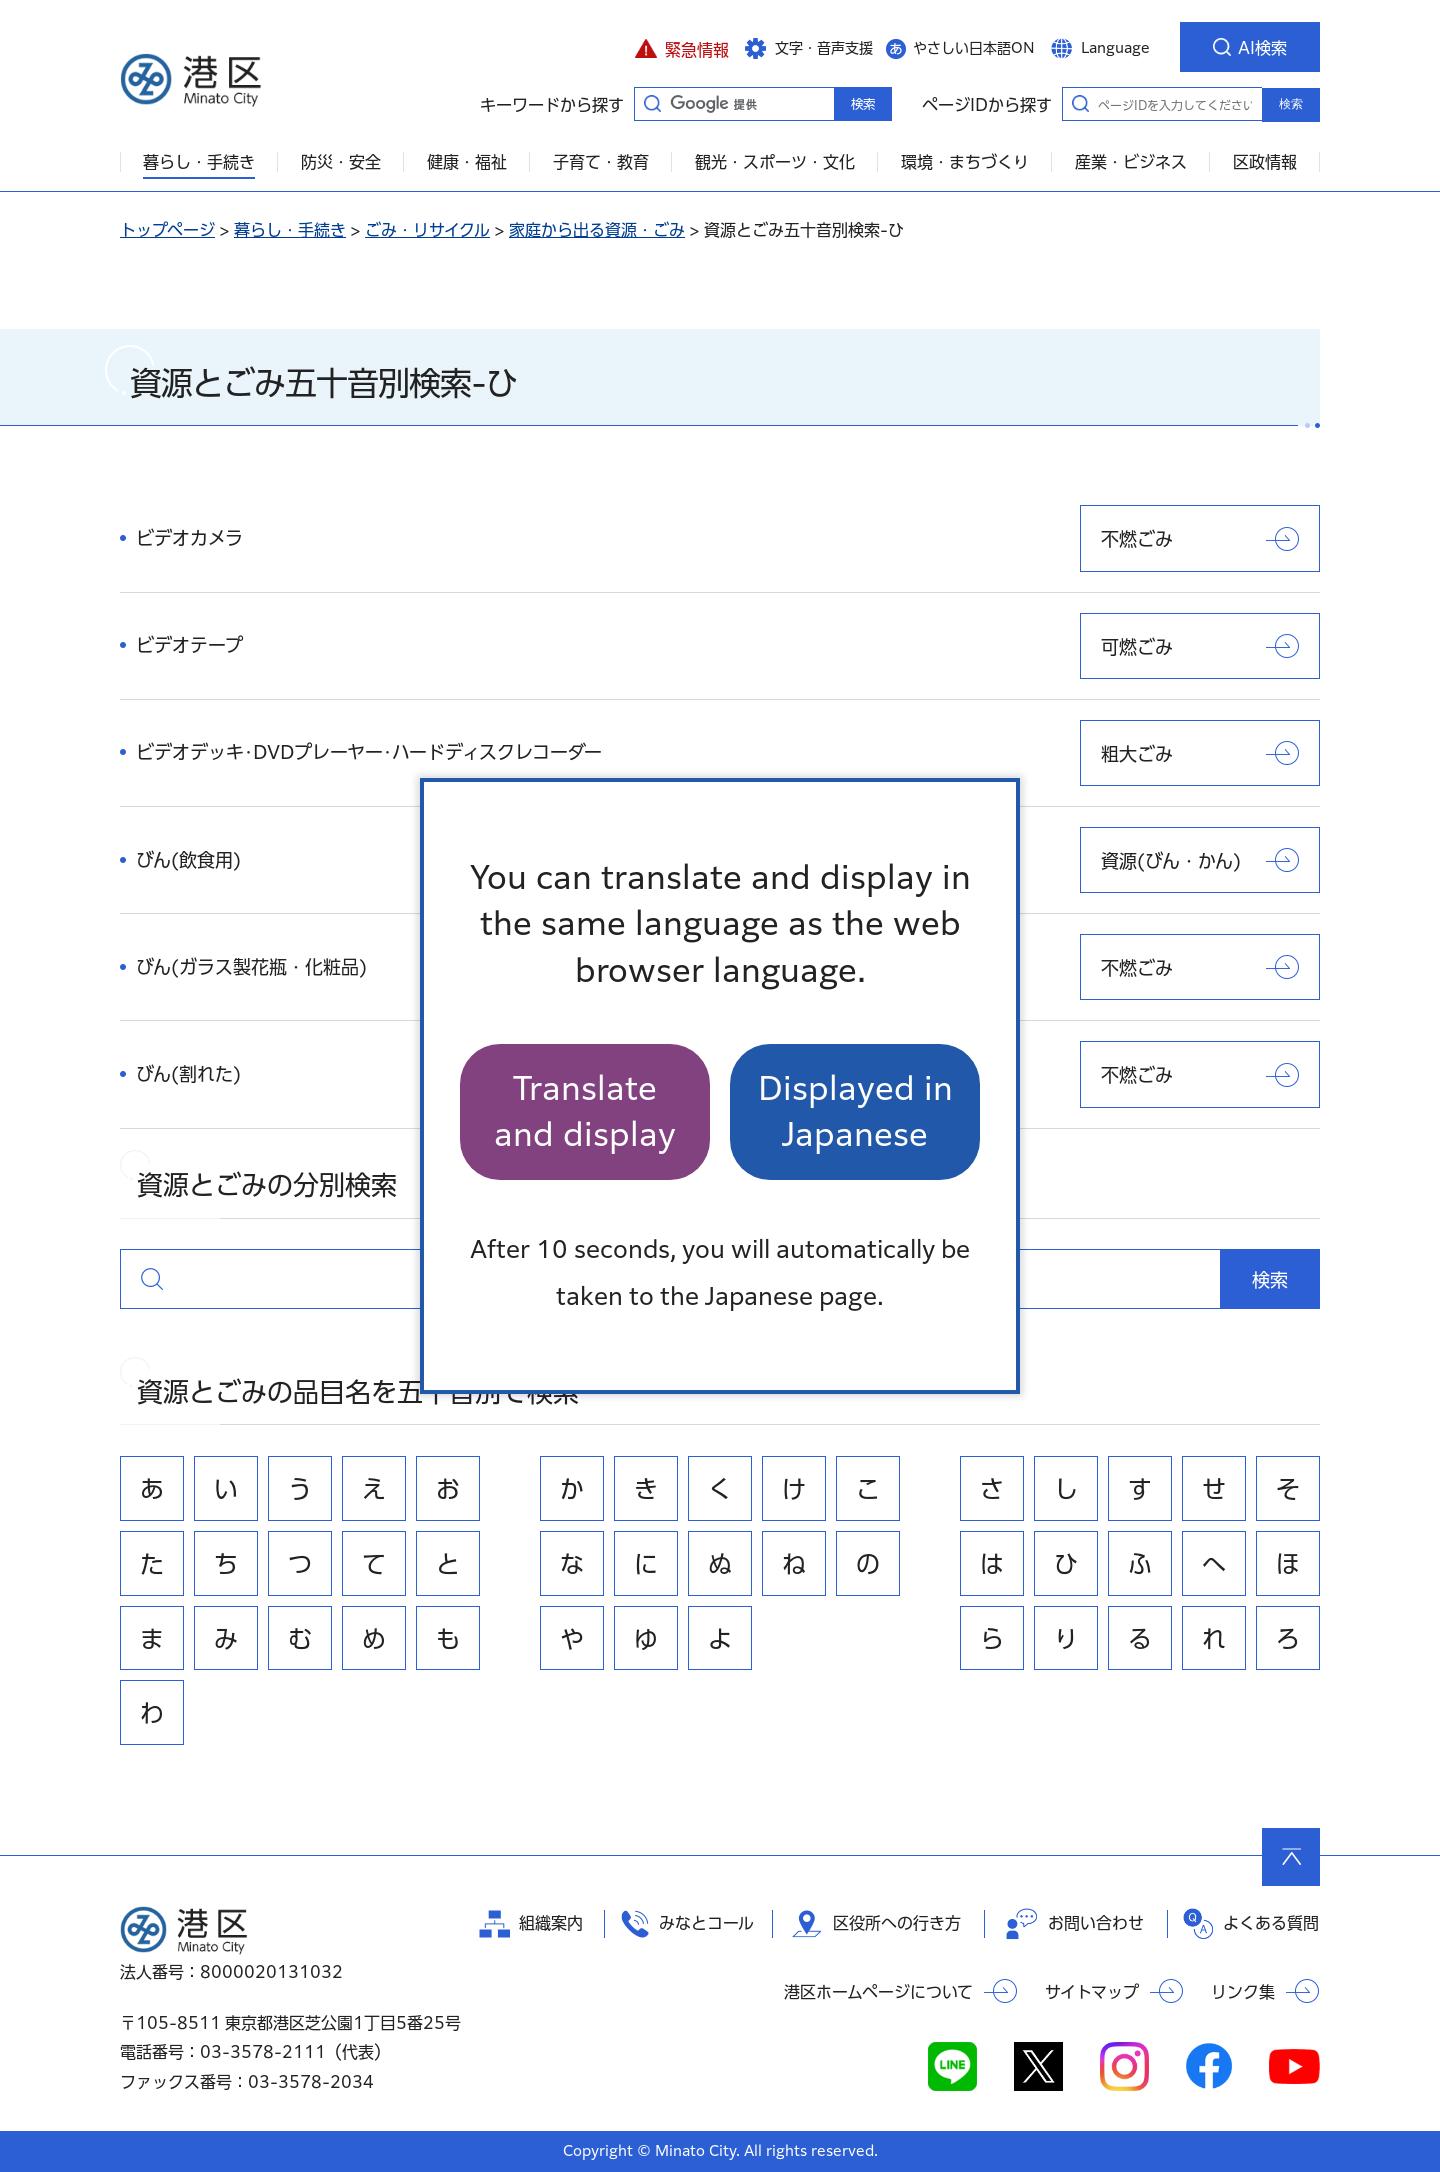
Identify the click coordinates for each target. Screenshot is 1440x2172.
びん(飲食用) (188, 860)
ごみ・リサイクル (427, 230)
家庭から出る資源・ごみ (597, 230)
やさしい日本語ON (974, 48)
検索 (1291, 104)
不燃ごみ (1137, 539)
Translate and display (585, 1111)
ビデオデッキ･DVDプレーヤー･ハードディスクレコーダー (369, 752)
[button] (681, 47)
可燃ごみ (1137, 647)
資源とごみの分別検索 (152, 1279)
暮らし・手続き (290, 230)
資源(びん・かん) (1171, 861)
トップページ (167, 230)
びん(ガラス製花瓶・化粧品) (251, 967)
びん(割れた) (188, 1074)
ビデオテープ (189, 645)
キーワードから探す (652, 103)
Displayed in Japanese (855, 1111)
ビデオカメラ (189, 538)
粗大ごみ (1137, 754)
